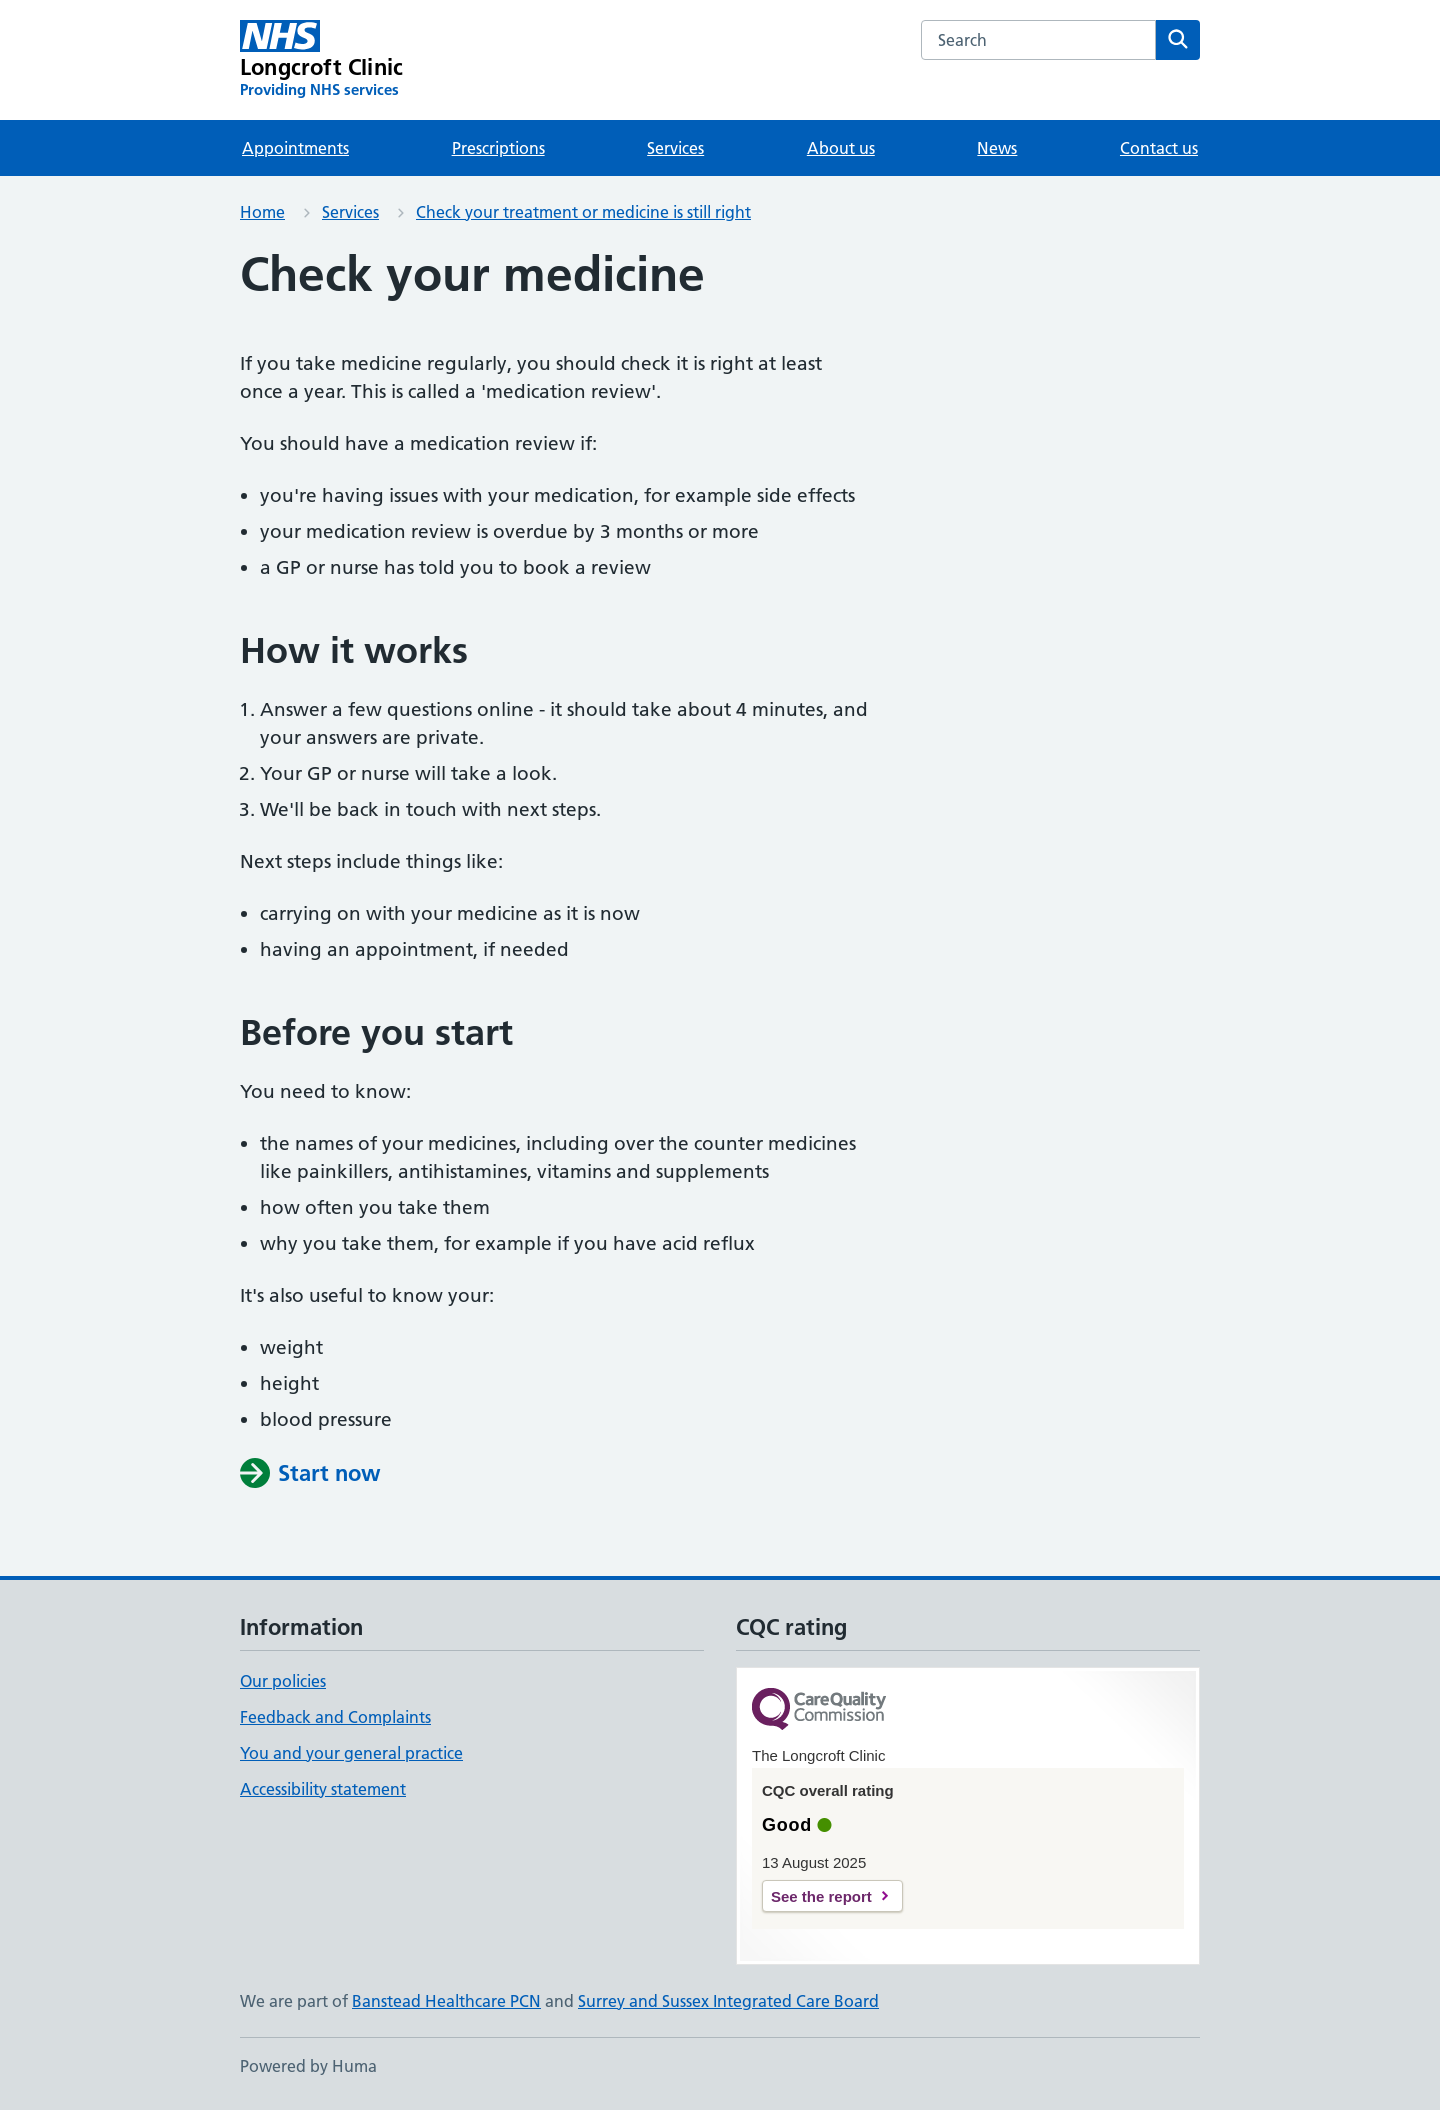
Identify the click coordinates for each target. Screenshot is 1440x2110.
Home (262, 212)
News (997, 148)
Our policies (283, 1681)
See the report (821, 1896)
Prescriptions (498, 148)
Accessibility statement (323, 1789)
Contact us (1159, 148)
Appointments (295, 148)
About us (841, 148)
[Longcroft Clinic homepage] (321, 60)
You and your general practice (351, 1753)
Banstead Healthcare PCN (446, 2001)
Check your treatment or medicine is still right (583, 212)
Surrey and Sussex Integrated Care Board (728, 2001)
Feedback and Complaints (335, 1717)
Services (675, 148)
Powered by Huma (308, 2066)
